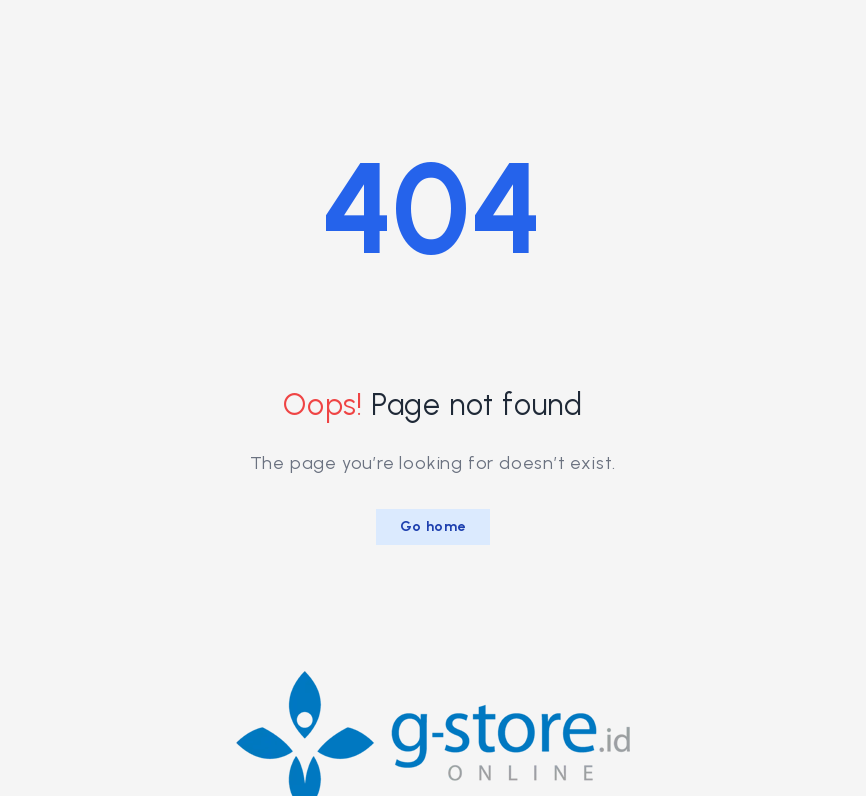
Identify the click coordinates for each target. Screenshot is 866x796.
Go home (433, 526)
